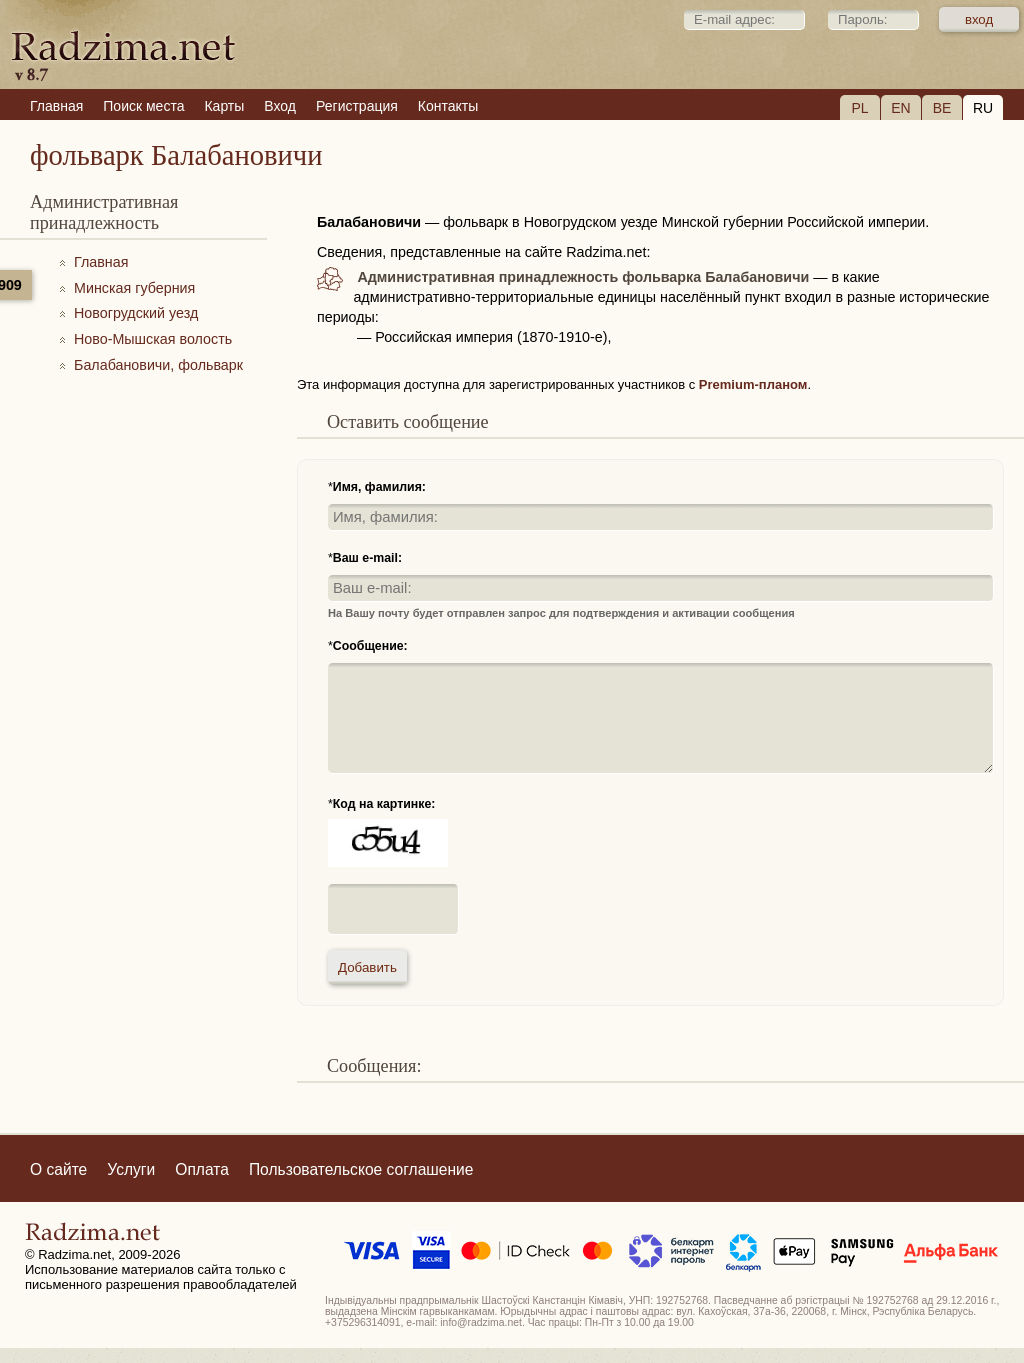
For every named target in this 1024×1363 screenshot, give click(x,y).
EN (900, 108)
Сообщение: (370, 646)
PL (859, 108)
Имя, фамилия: (379, 487)
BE (942, 108)
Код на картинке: (384, 804)
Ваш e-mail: (367, 558)
